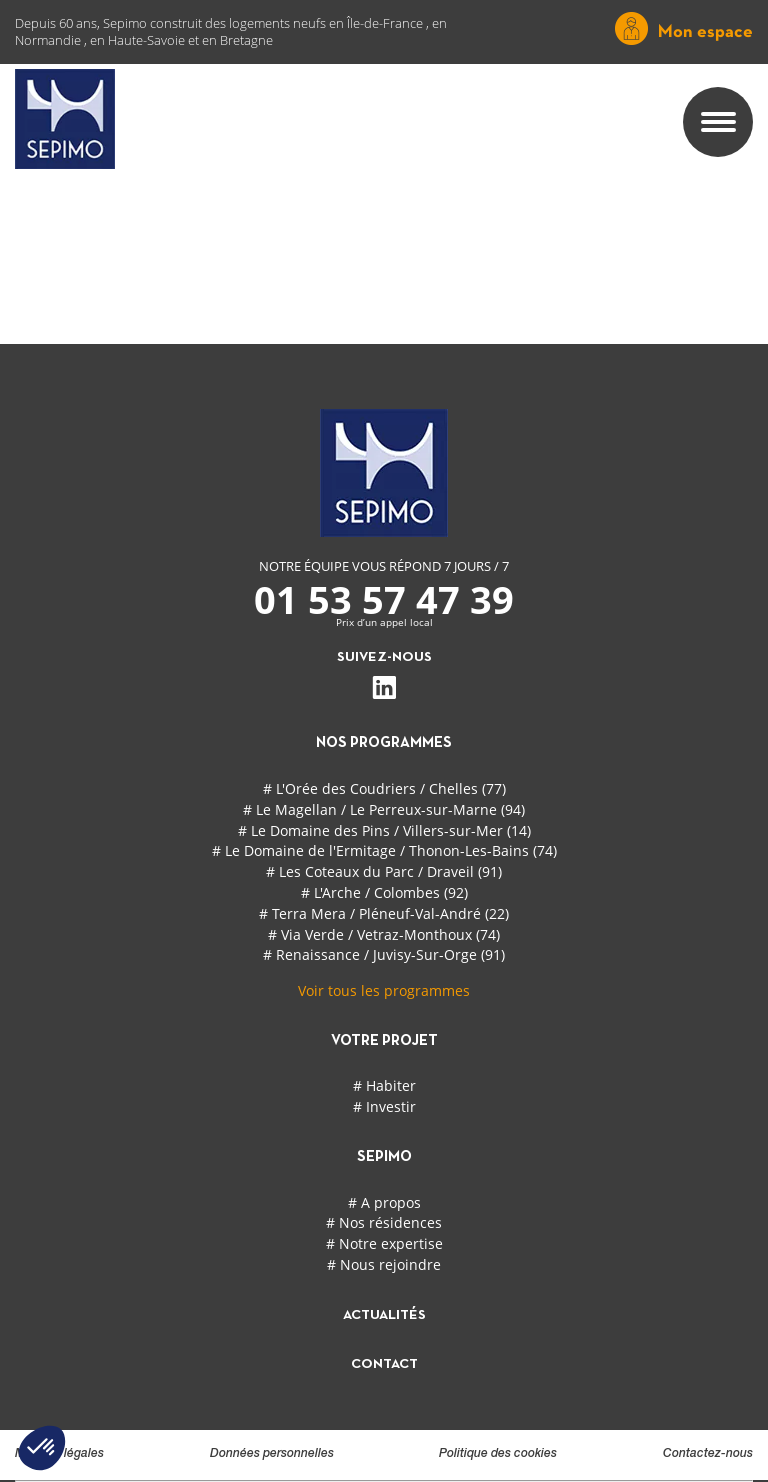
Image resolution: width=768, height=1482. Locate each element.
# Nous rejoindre (384, 1264)
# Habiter (384, 1085)
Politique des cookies (498, 1454)
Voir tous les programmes (384, 990)
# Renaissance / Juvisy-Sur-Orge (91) (384, 954)
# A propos (384, 1202)
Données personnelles (272, 1454)
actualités (384, 1315)
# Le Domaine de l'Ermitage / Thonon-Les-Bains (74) (384, 850)
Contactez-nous (708, 1454)
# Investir (384, 1106)
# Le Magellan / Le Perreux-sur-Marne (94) (384, 809)
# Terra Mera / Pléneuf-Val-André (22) (384, 913)
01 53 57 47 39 (384, 599)
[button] (42, 1448)
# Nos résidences (384, 1222)
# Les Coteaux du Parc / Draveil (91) (384, 871)
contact (384, 1364)
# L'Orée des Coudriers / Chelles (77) (384, 788)
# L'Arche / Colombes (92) (384, 892)
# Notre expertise (384, 1243)
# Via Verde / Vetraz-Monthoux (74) (384, 934)
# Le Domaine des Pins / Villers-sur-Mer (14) (384, 830)
